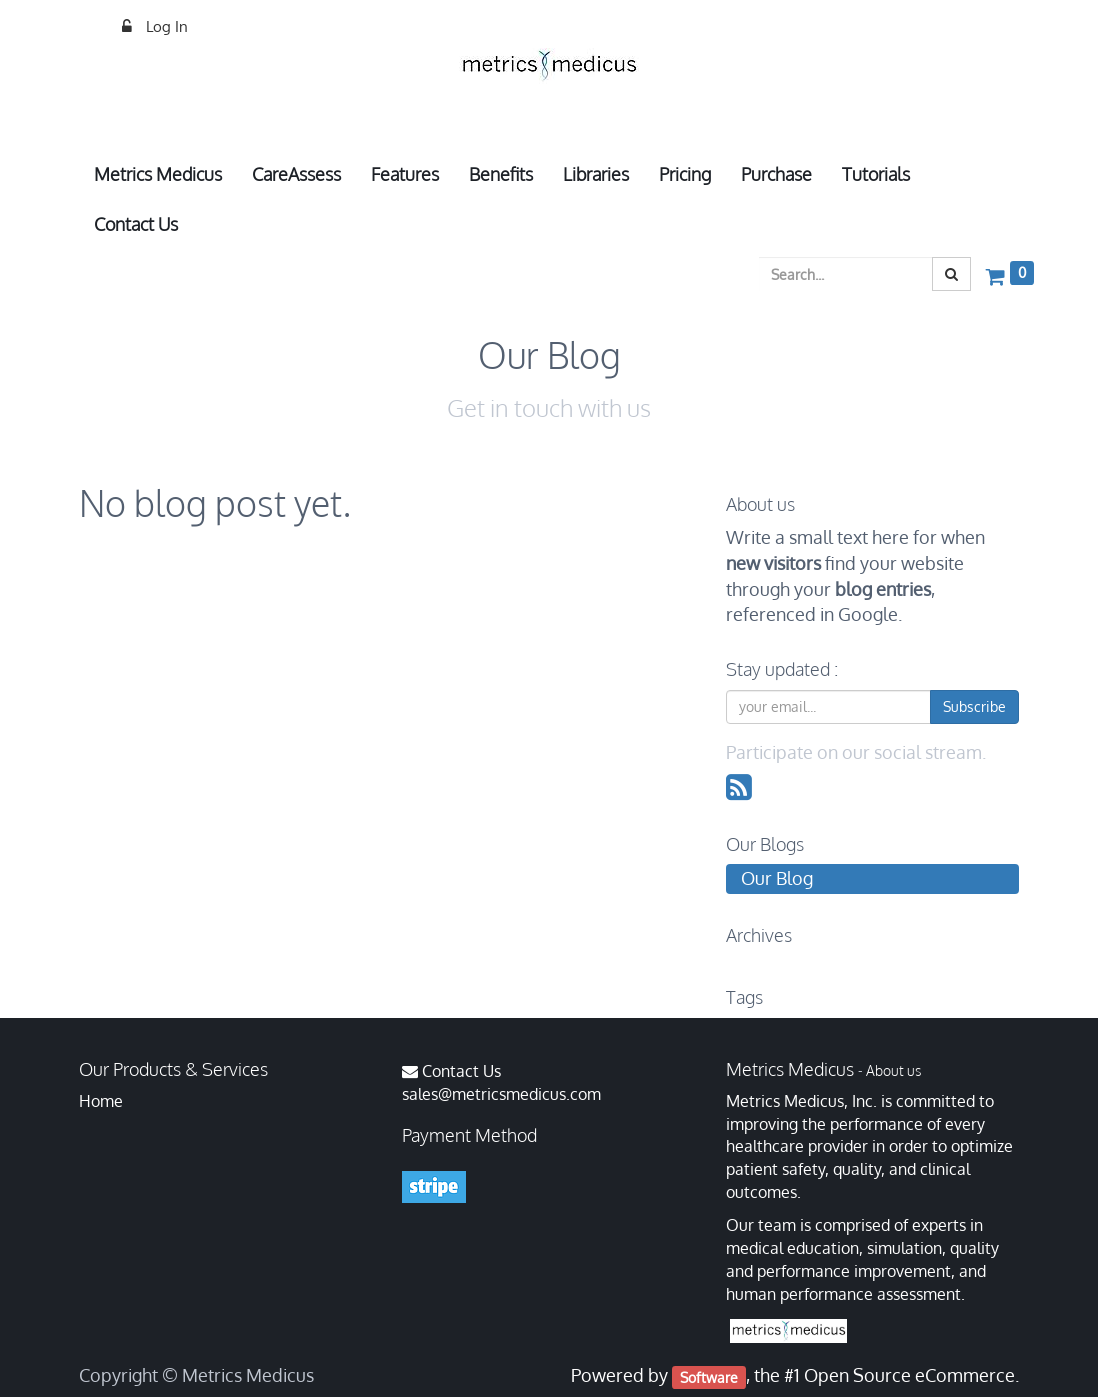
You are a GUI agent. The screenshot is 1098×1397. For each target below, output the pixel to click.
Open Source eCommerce (909, 1375)
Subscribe (974, 706)
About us (893, 1070)
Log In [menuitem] (165, 26)
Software (709, 1376)
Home (101, 1101)
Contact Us (461, 1071)
